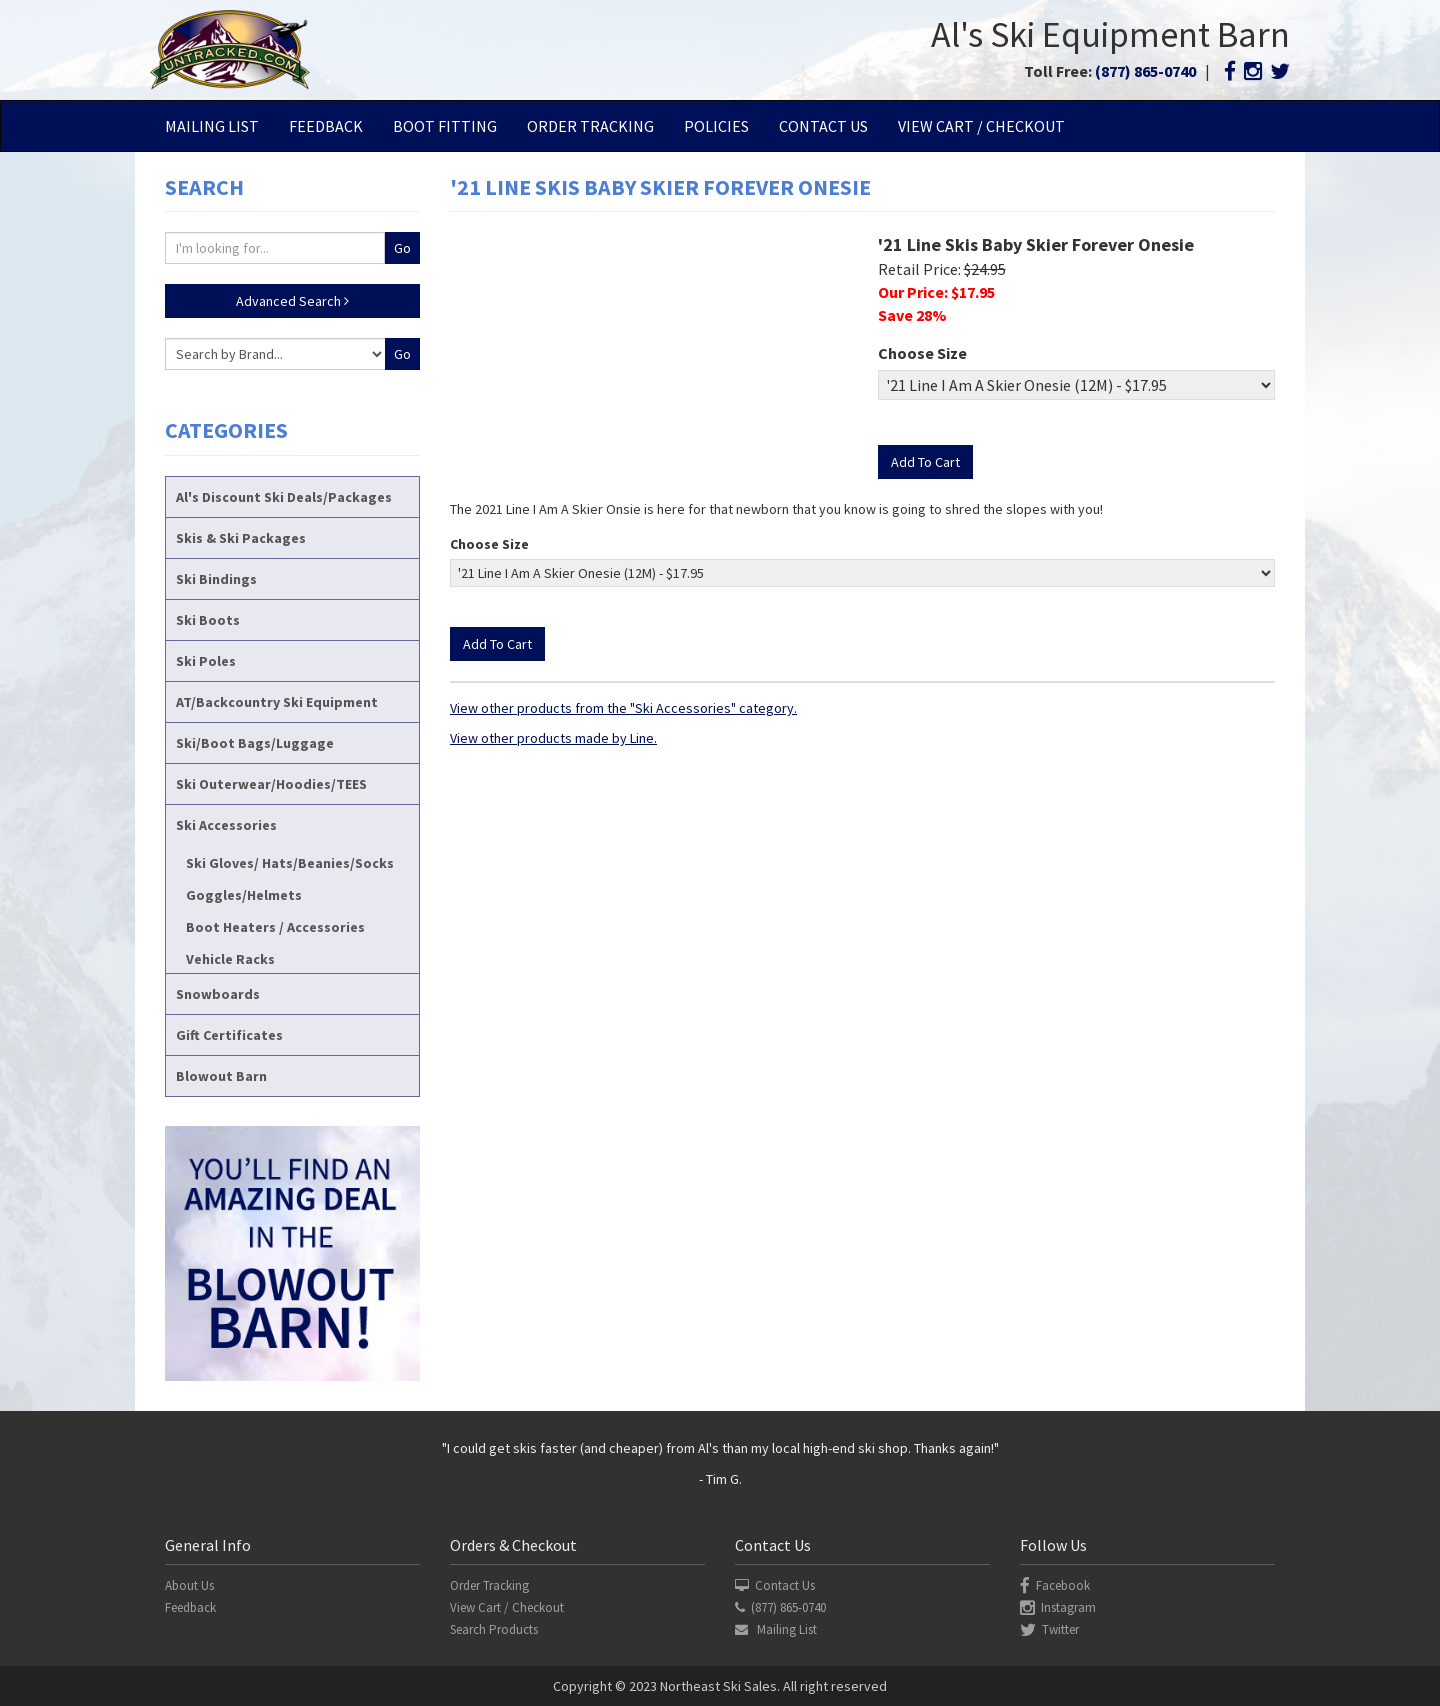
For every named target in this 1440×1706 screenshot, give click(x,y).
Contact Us (823, 126)
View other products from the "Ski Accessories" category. (623, 708)
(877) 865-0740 (1145, 71)
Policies (716, 126)
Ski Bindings (216, 579)
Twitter (1049, 1629)
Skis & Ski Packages (241, 538)
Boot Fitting (445, 126)
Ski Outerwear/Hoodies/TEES (271, 784)
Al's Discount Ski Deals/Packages (284, 497)
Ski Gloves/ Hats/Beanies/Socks (290, 863)
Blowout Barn (221, 1076)
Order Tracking (590, 126)
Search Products (494, 1629)
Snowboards (218, 994)
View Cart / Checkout (981, 126)
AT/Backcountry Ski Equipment (277, 702)
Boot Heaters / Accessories (275, 927)
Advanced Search (292, 301)
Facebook (1055, 1585)
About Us (189, 1585)
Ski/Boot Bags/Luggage (255, 743)
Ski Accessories (226, 825)
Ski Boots (208, 620)
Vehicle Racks (230, 959)
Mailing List (212, 126)
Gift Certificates (229, 1035)
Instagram (1058, 1607)
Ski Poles (206, 661)
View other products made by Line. (553, 738)
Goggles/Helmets (244, 895)
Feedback (326, 126)
